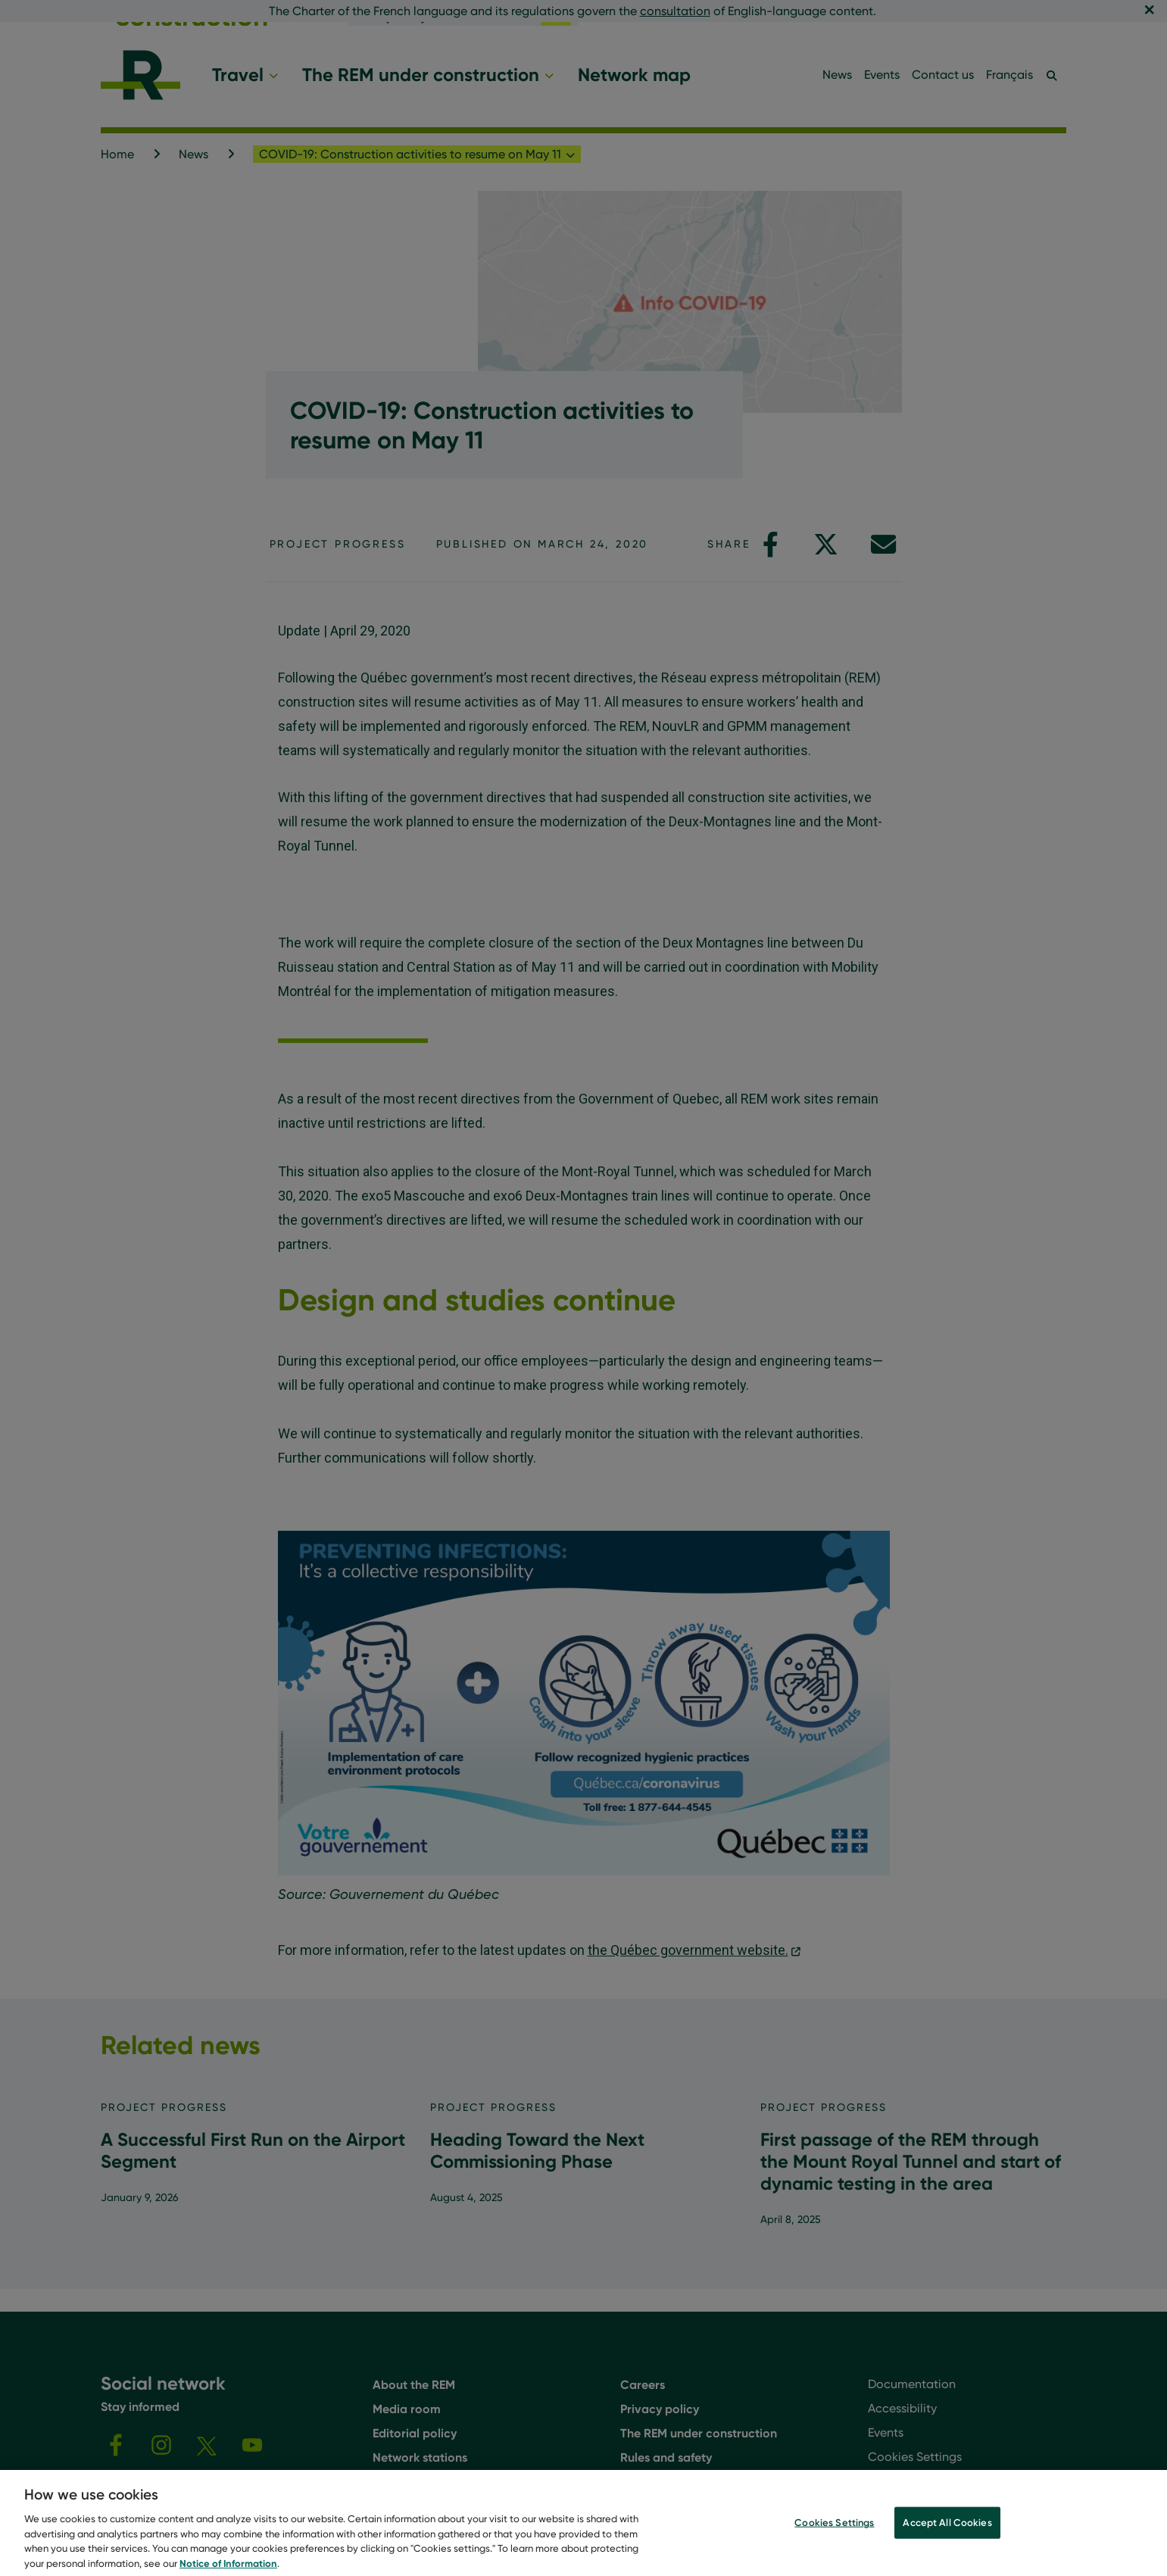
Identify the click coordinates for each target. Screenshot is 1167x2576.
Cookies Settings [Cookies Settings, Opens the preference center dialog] (834, 2532)
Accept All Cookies (947, 2532)
